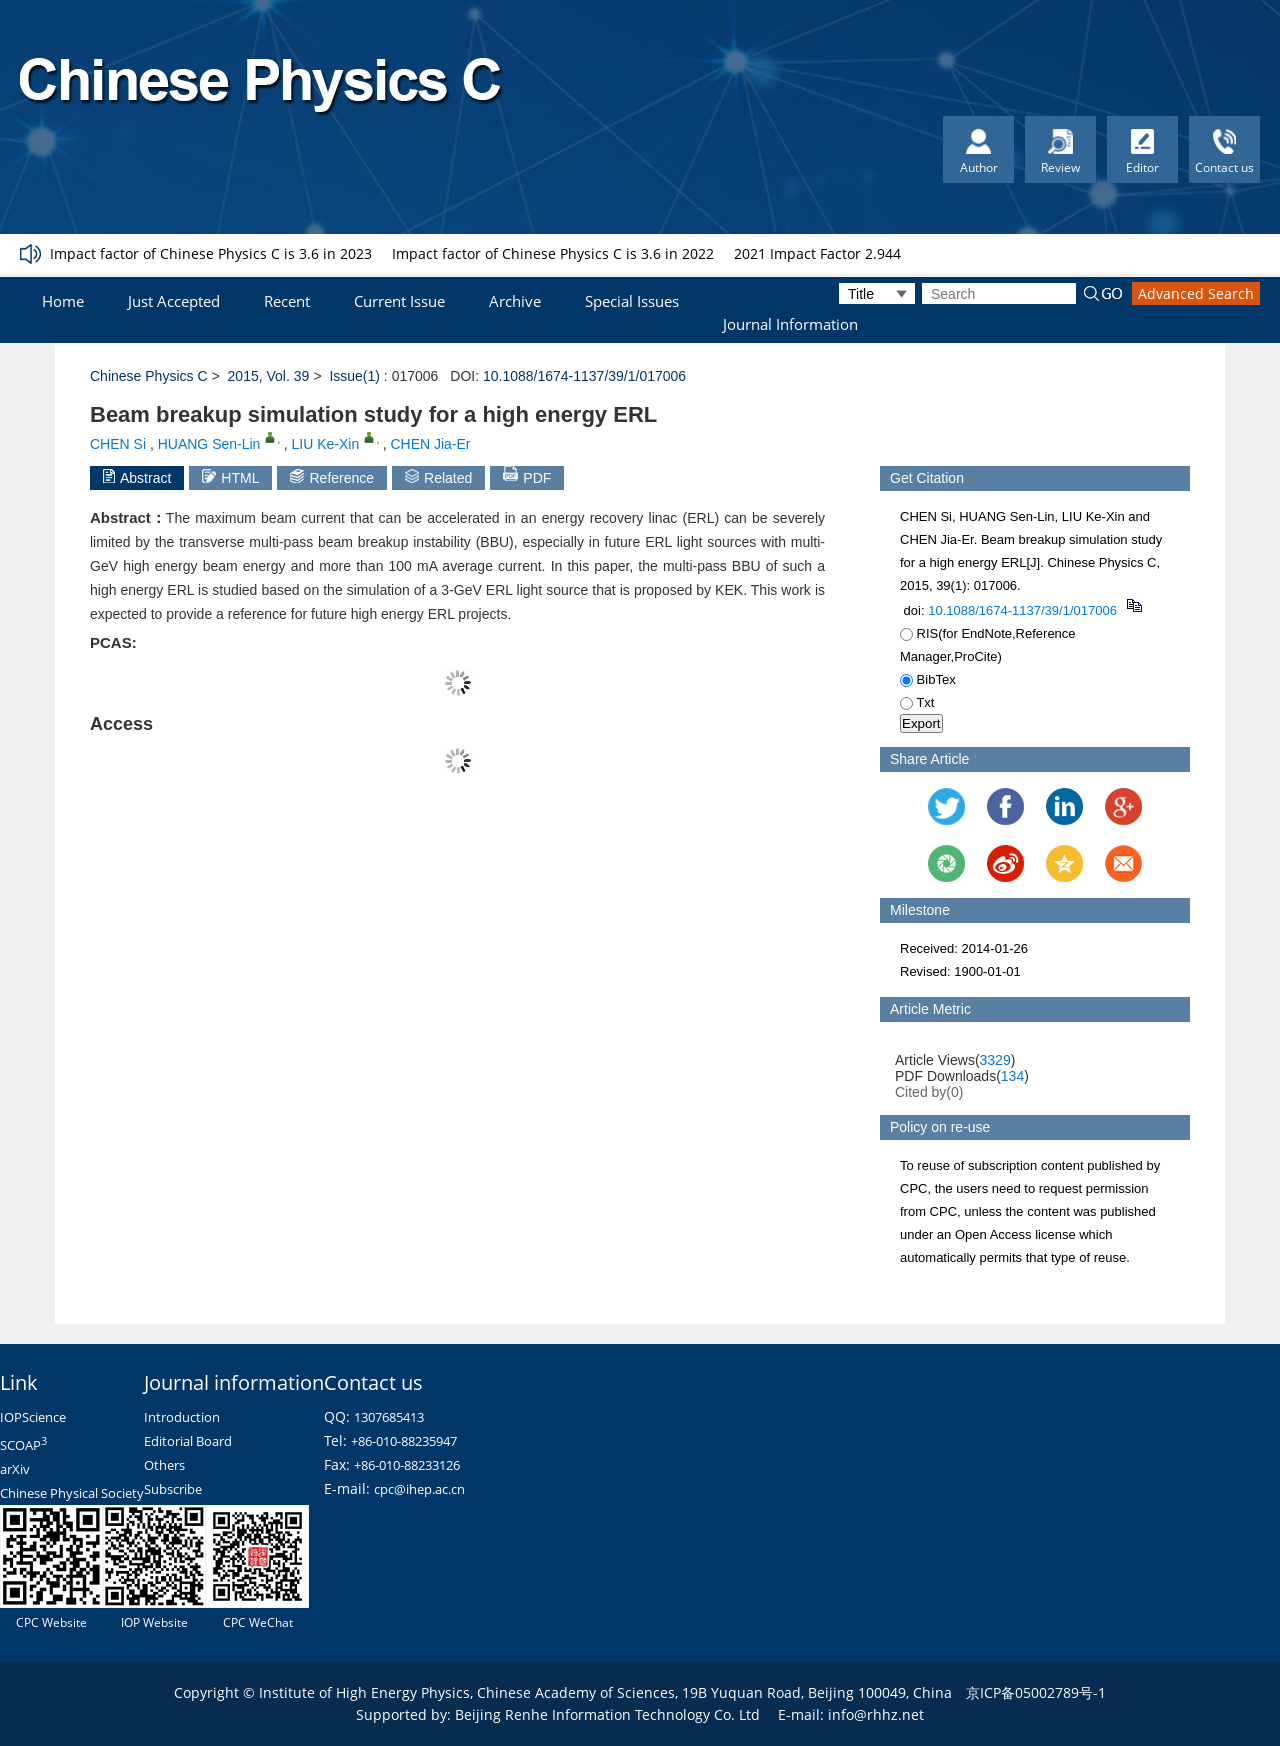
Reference (332, 477)
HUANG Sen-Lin (209, 444)
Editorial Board (188, 1441)
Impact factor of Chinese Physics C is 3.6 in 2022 (553, 253)
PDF (527, 476)
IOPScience (33, 1417)
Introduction (182, 1417)
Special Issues (632, 301)
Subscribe (173, 1489)
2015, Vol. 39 (269, 376)
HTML (230, 477)
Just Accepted (174, 301)
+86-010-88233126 (407, 1465)
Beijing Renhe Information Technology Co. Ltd (607, 1714)
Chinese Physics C (149, 376)
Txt (917, 702)
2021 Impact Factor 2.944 (817, 253)
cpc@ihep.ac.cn (419, 1489)
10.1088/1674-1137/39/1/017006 (584, 376)
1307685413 (389, 1417)
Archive (515, 301)
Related (438, 477)
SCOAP (23, 1445)
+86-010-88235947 (404, 1441)
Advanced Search (1196, 293)
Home (63, 301)
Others (164, 1465)
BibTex (928, 679)
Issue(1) (354, 376)
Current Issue (399, 301)
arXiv (15, 1469)
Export (921, 723)
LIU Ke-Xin (326, 444)
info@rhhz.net (876, 1714)
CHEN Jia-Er (430, 444)
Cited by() (929, 1092)
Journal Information (790, 324)
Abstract (137, 477)
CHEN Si (118, 444)
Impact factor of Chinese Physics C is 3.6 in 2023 (211, 253)
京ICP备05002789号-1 (1036, 1692)
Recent (287, 301)
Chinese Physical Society (72, 1493)
